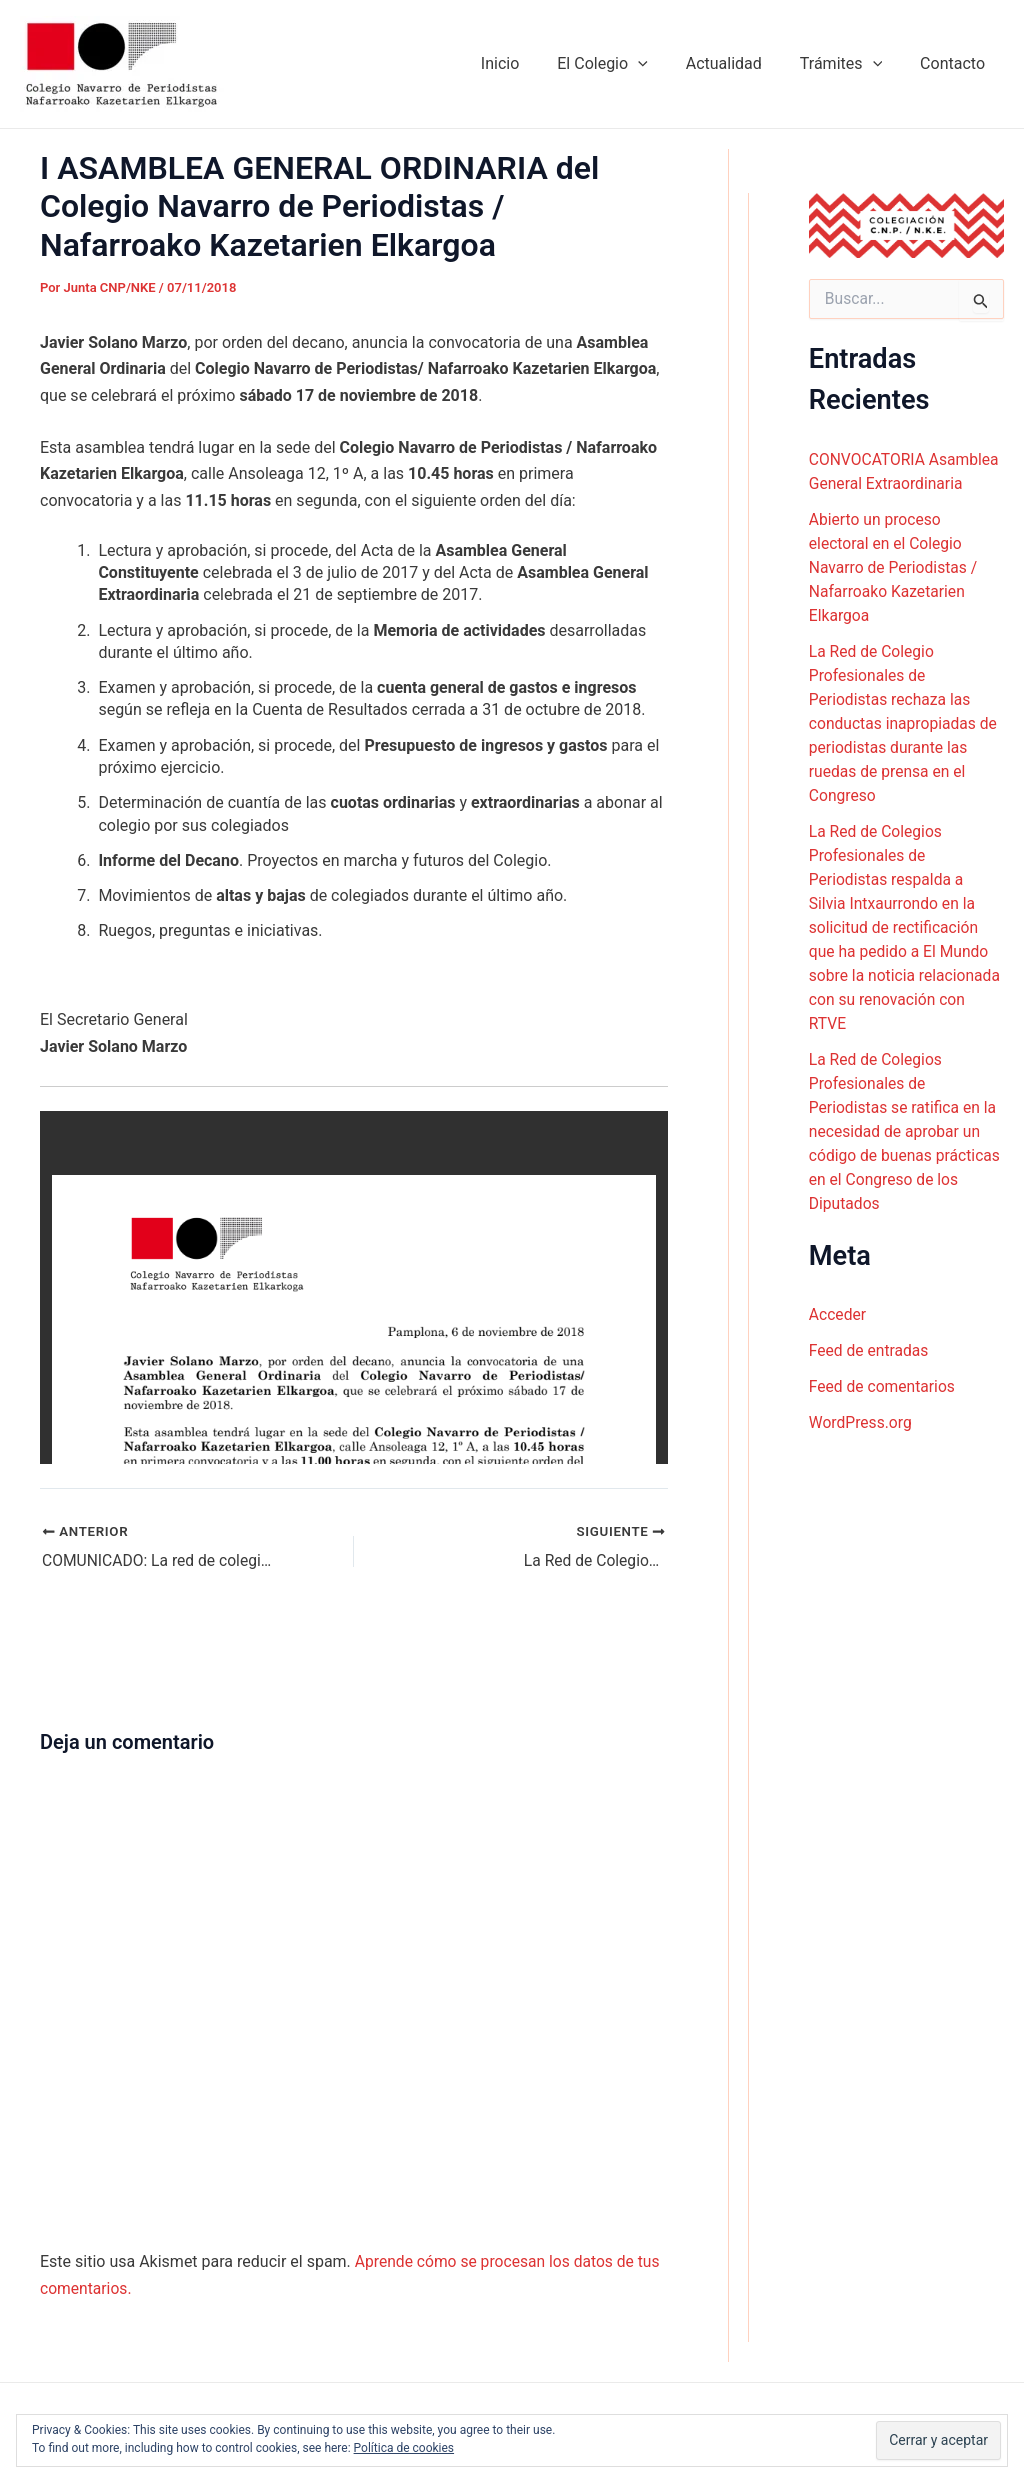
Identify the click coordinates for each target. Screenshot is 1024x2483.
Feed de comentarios (884, 1386)
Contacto (955, 63)
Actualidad (739, 63)
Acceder (838, 1314)
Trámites (850, 64)
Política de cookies (404, 2448)
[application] (659, 64)
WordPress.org (861, 1422)
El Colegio (623, 64)
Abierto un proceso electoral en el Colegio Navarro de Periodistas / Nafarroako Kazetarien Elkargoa (895, 566)
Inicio (527, 63)
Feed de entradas (870, 1350)
